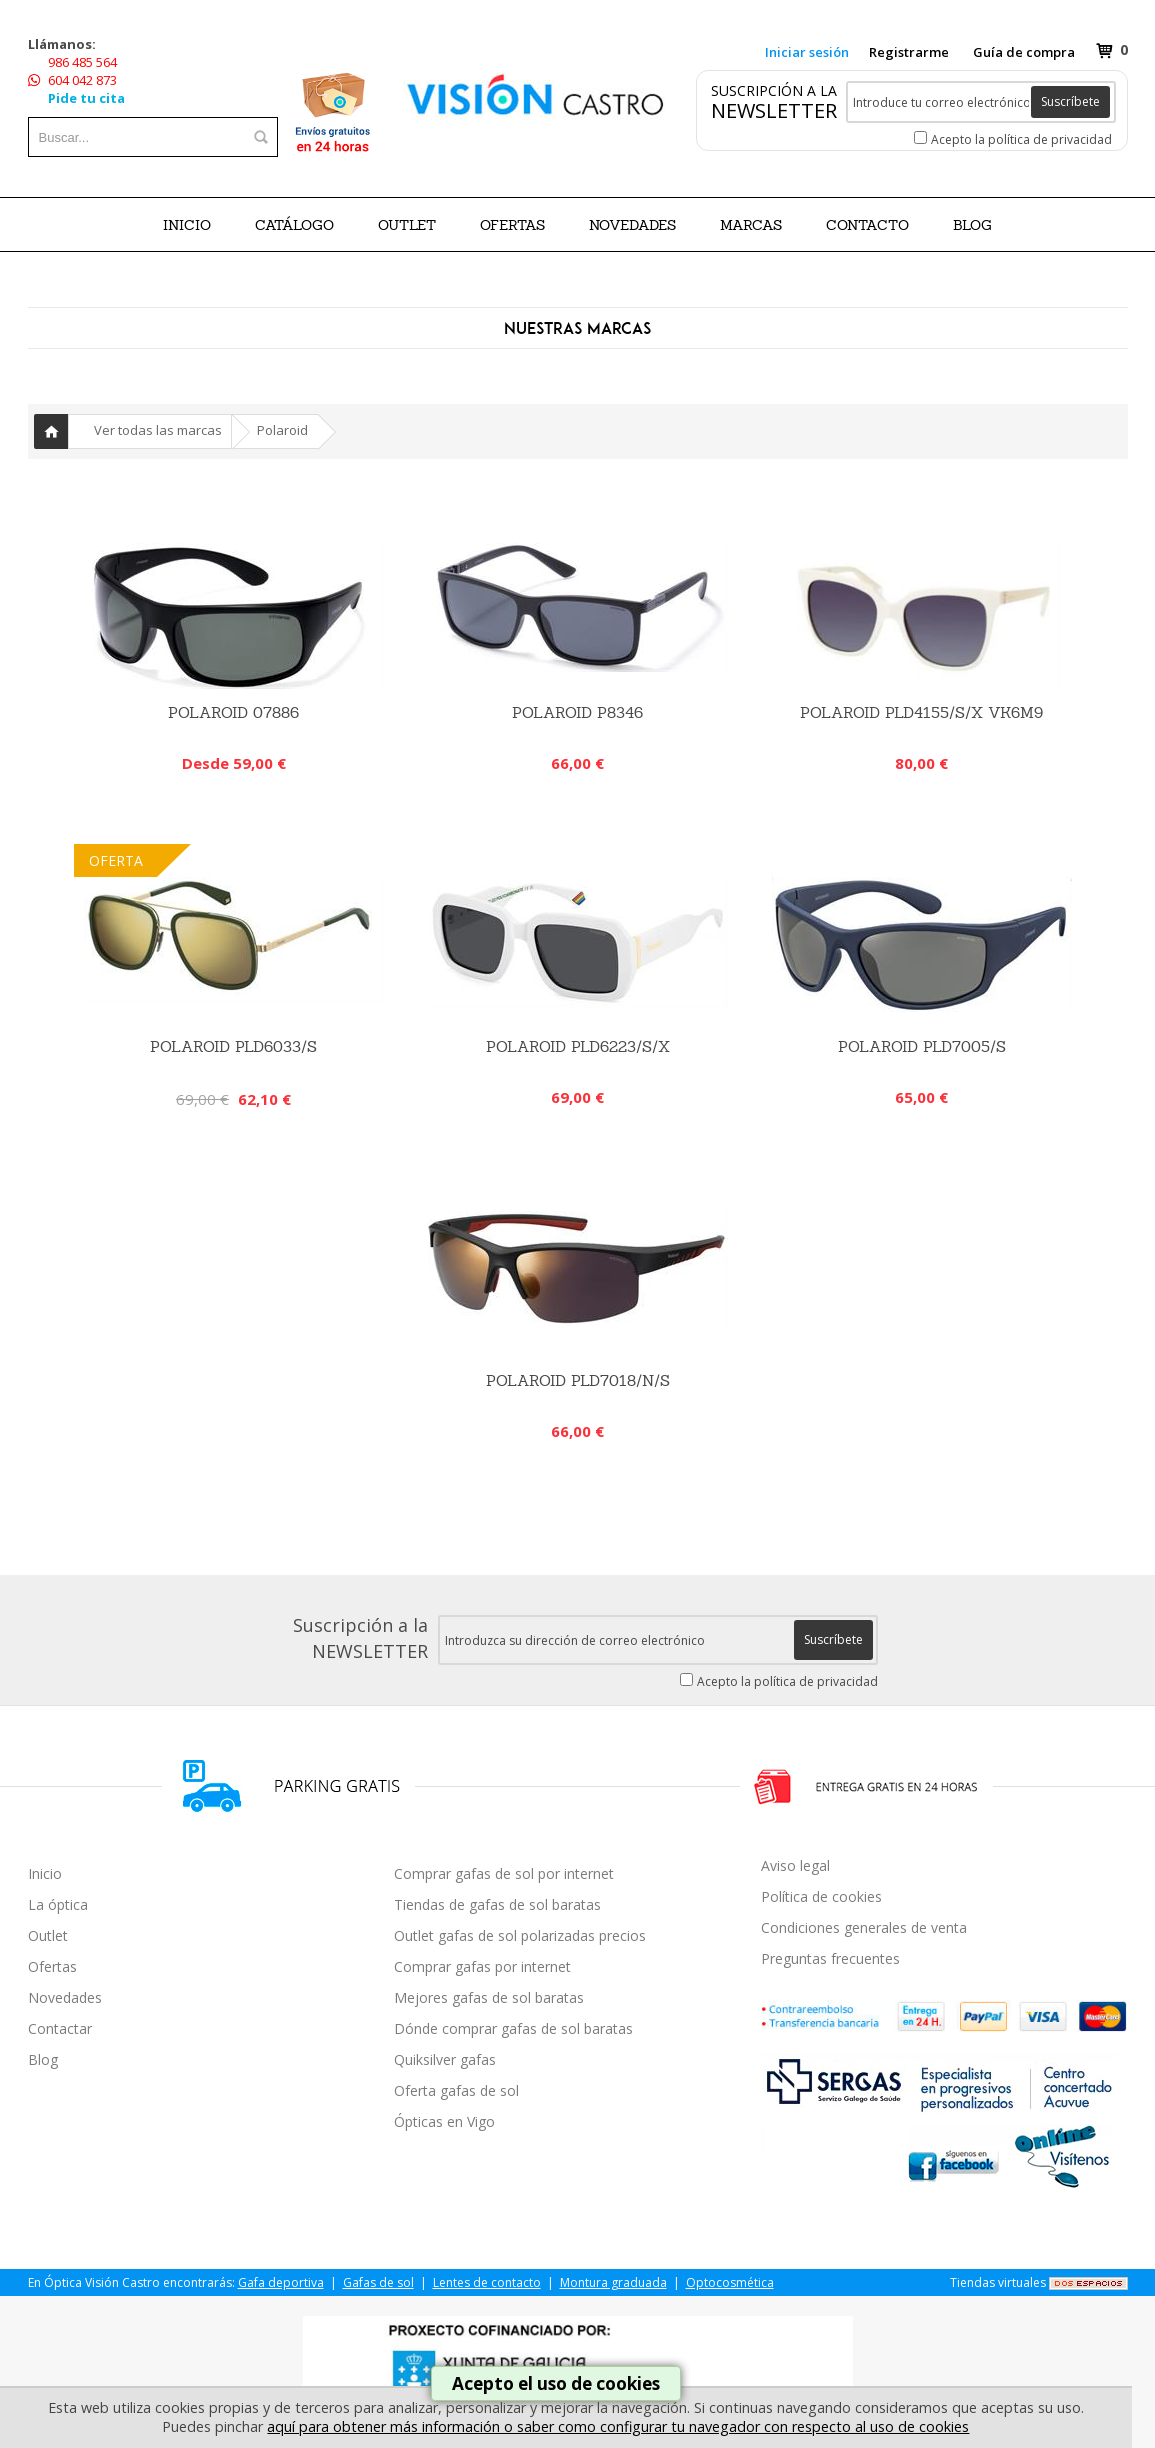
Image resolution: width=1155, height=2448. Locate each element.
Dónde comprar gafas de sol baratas (513, 2028)
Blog (43, 2059)
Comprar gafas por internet (482, 1966)
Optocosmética (730, 2282)
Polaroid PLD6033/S (233, 1046)
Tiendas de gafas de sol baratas (497, 1904)
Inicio (187, 225)
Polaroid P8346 (577, 712)
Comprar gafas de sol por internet (504, 1873)
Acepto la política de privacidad (1021, 139)
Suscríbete (1070, 101)
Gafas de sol (378, 2282)
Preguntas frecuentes (830, 1958)
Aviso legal (795, 1865)
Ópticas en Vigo (444, 2121)
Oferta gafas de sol (456, 2090)
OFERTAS (512, 225)
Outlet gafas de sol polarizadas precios (520, 1935)
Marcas (751, 225)
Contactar (60, 2028)
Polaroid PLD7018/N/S (578, 1380)
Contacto (867, 225)
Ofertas (52, 1966)
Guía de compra (1024, 52)
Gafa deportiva (281, 2282)
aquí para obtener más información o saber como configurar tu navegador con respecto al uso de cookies (618, 2426)
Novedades (65, 1997)
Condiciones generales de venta (864, 1927)
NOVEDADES (632, 225)
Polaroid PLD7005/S (922, 1046)
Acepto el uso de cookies (556, 2383)
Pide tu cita (86, 98)
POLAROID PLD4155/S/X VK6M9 (921, 712)
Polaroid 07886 (233, 712)
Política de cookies (821, 1896)
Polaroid (282, 430)
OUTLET (407, 225)
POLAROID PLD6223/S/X (578, 1046)
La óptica (58, 1904)
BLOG (972, 225)
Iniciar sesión (807, 52)
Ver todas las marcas (158, 430)
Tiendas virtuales (998, 2282)
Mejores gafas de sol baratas (489, 1997)
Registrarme (909, 52)
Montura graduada (613, 2282)
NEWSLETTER (774, 110)
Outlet (48, 1935)
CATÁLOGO (294, 225)
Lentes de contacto (487, 2282)
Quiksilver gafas (445, 2059)
